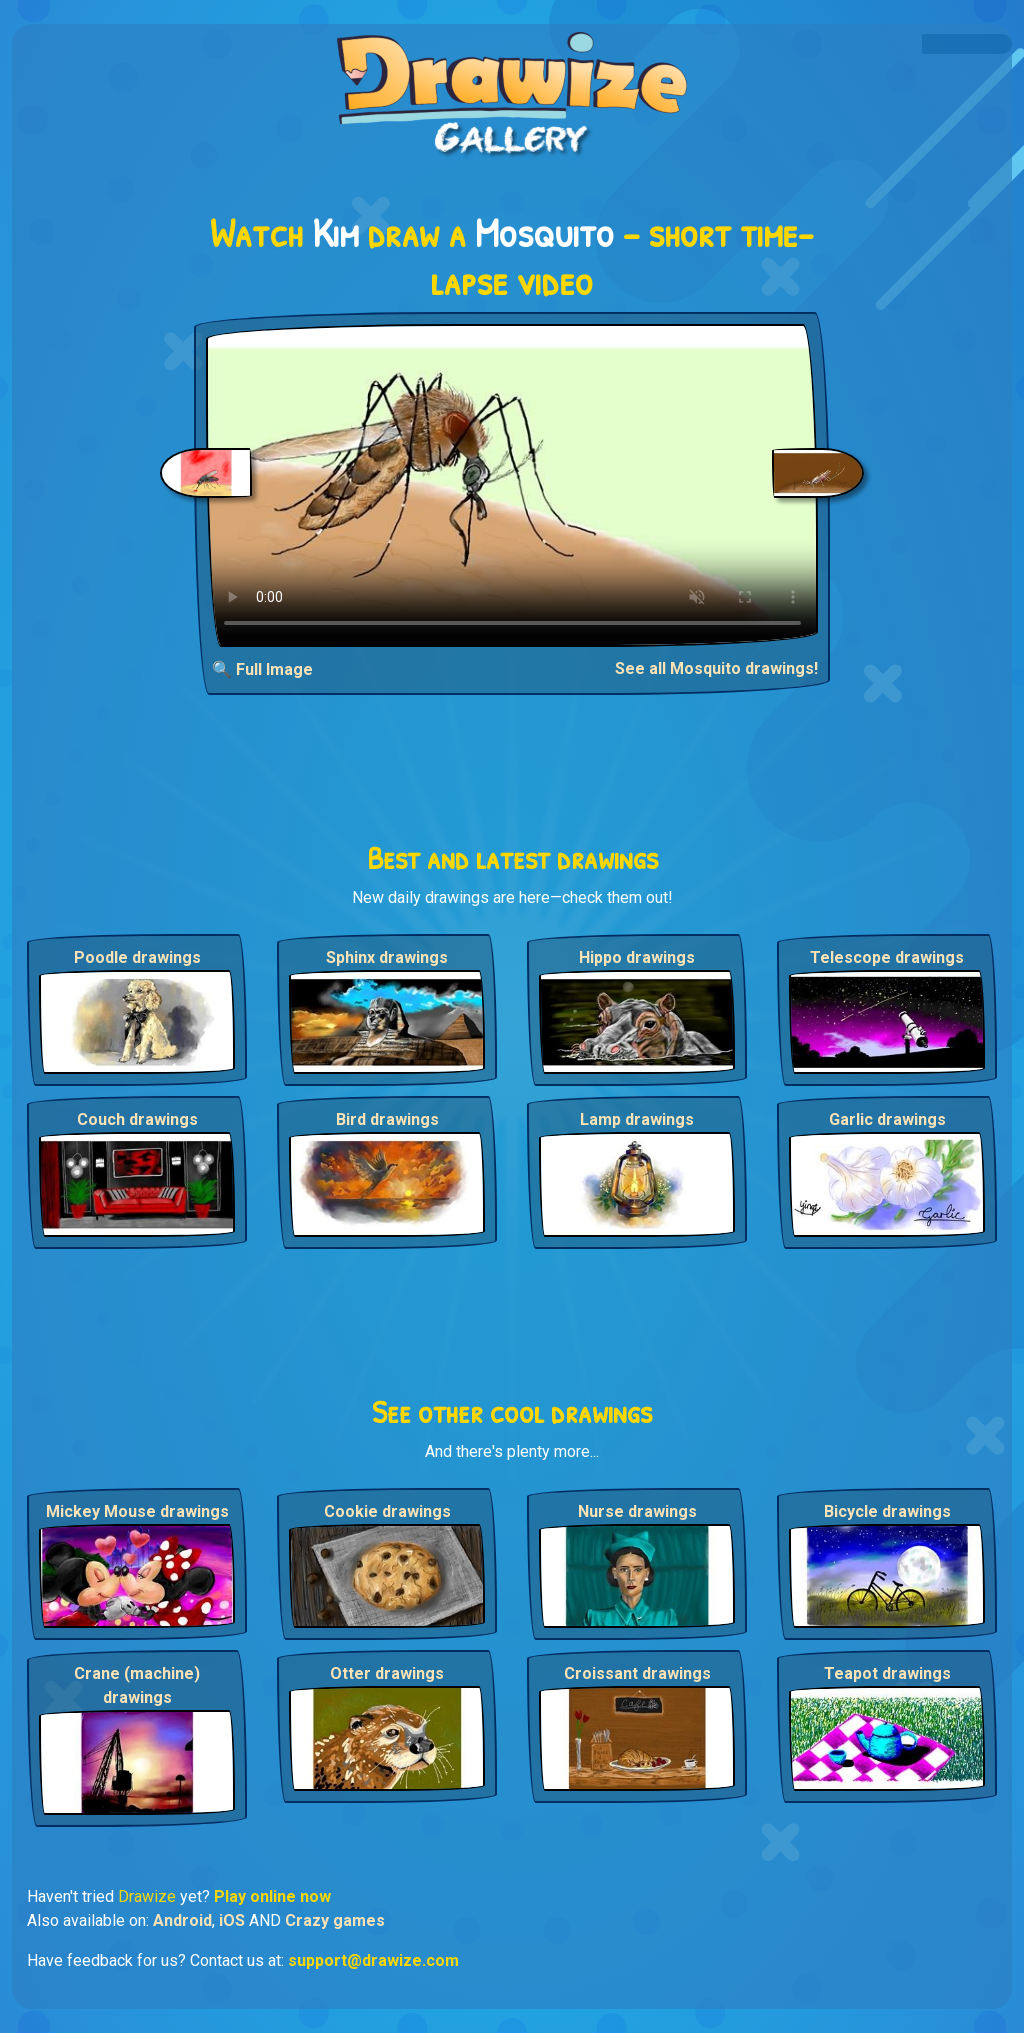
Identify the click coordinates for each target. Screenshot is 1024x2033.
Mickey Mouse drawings (137, 1511)
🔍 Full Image (262, 669)
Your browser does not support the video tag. (512, 485)
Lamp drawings (637, 1119)
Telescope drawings (887, 957)
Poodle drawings (137, 957)
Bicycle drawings (887, 1511)
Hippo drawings (637, 957)
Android (182, 1920)
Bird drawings (387, 1119)
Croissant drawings (637, 1673)
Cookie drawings (387, 1511)
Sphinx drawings (387, 957)
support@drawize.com (373, 1960)
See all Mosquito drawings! (716, 668)
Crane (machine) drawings (137, 1685)
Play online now (272, 1896)
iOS (232, 1920)
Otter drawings (387, 1673)
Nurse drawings (637, 1511)
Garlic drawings (887, 1119)
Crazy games (335, 1920)
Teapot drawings (887, 1673)
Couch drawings (137, 1119)
